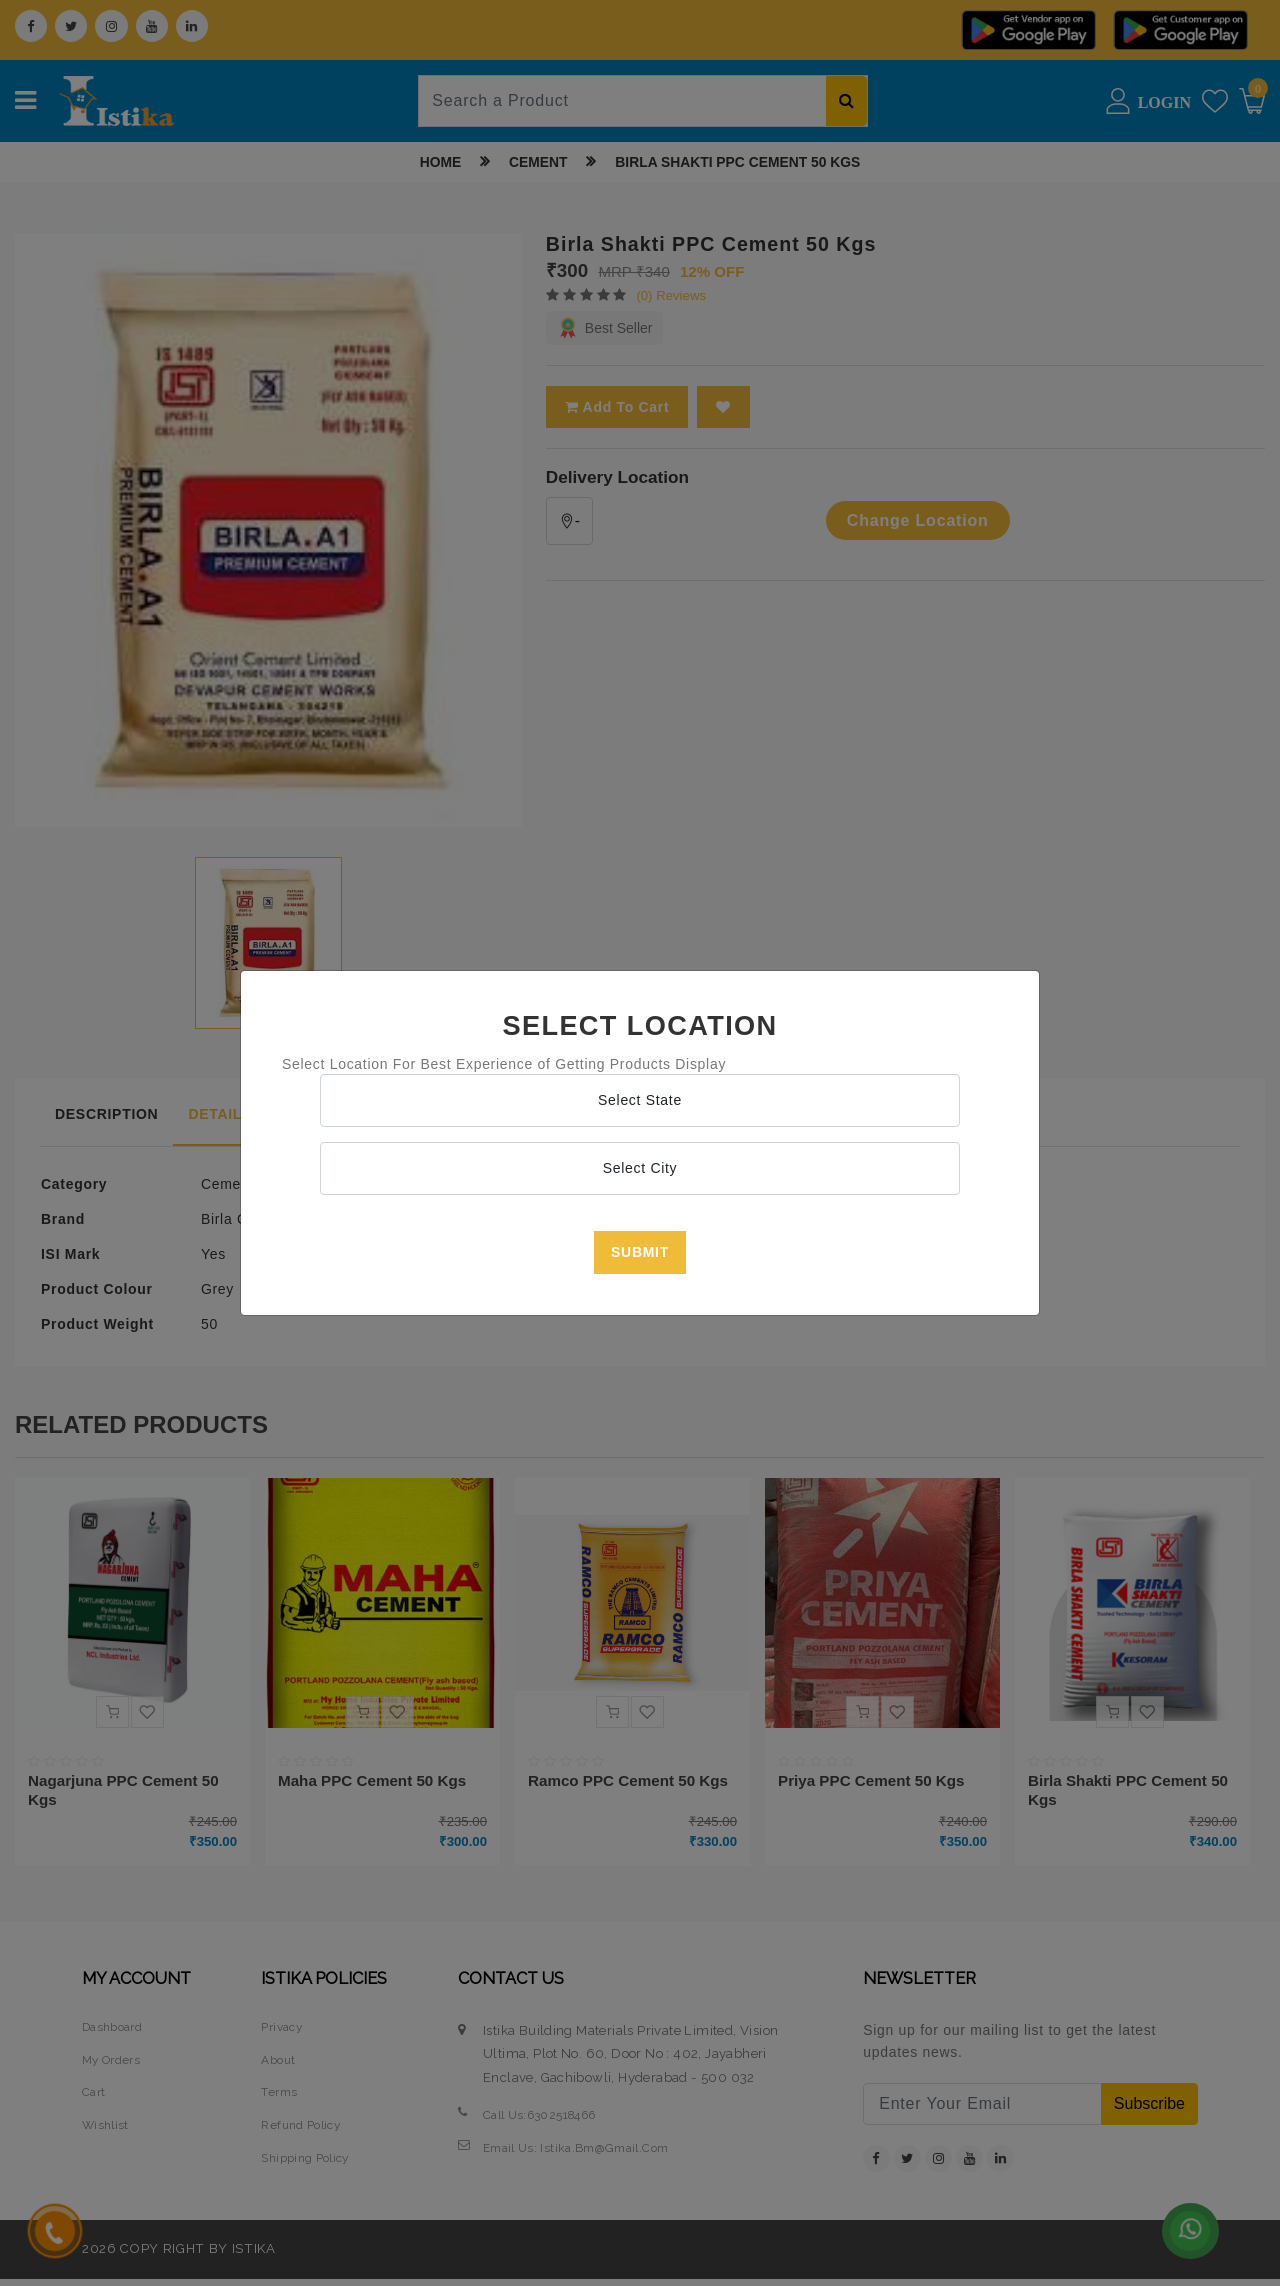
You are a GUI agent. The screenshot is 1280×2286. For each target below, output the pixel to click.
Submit (640, 1252)
